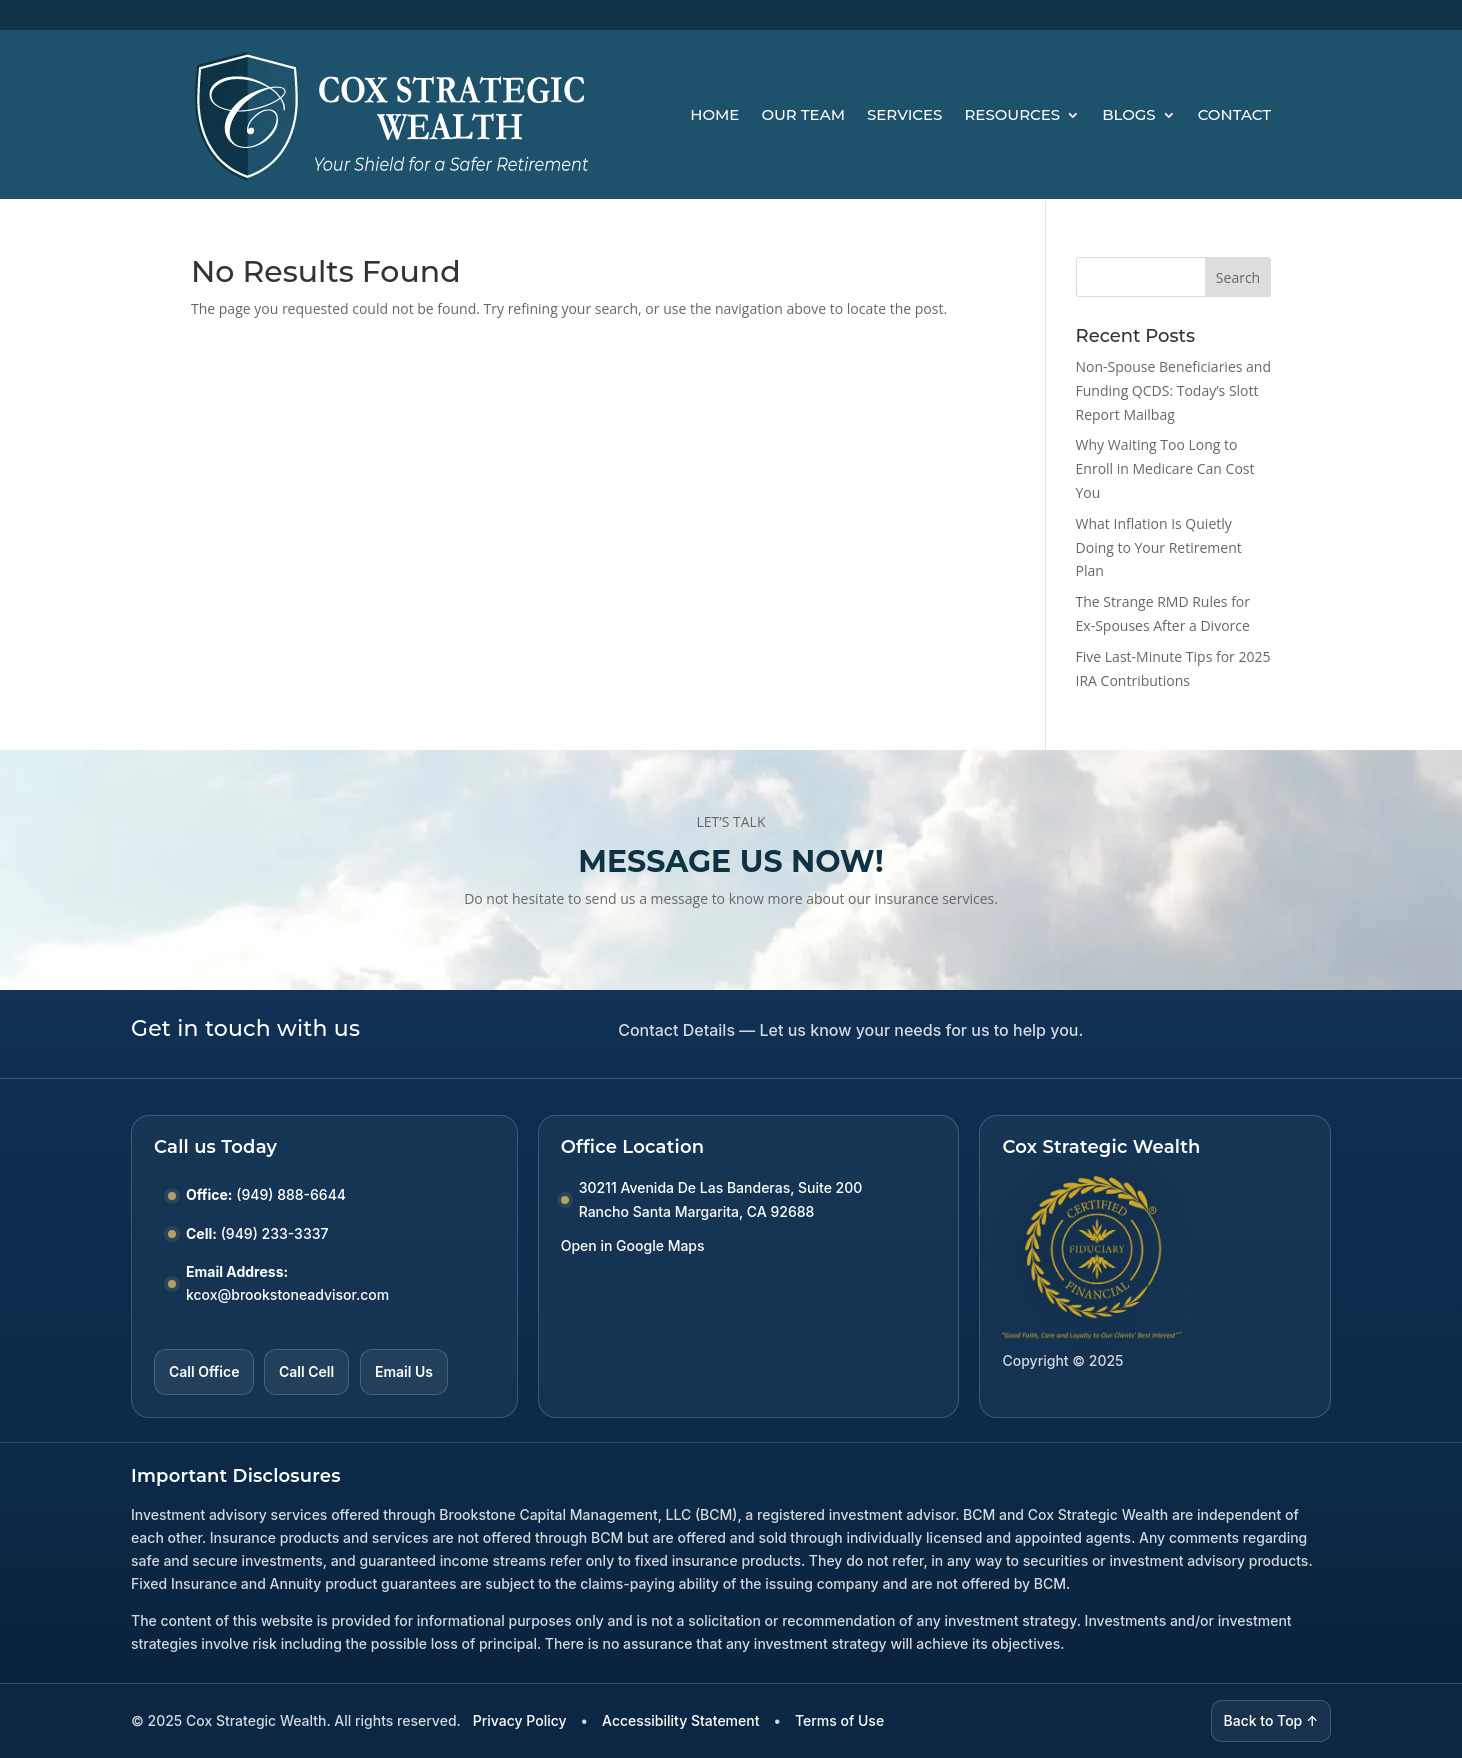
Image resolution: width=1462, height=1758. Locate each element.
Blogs (1129, 114)
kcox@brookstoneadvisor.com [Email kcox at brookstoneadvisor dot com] (287, 1294)
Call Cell (306, 1371)
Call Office (204, 1371)
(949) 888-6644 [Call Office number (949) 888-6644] (291, 1194)
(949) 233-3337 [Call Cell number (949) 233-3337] (275, 1233)
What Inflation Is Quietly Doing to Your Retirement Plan (1159, 547)
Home (714, 114)
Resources (1012, 114)
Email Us (404, 1371)
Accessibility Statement (680, 1720)
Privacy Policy (520, 1720)
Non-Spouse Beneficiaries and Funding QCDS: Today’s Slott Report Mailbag (1173, 390)
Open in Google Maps (633, 1245)
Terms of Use (839, 1720)
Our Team (803, 114)
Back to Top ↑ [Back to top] (1271, 1720)
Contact (1234, 114)
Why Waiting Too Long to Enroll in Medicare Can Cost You (1165, 468)
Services (904, 114)
